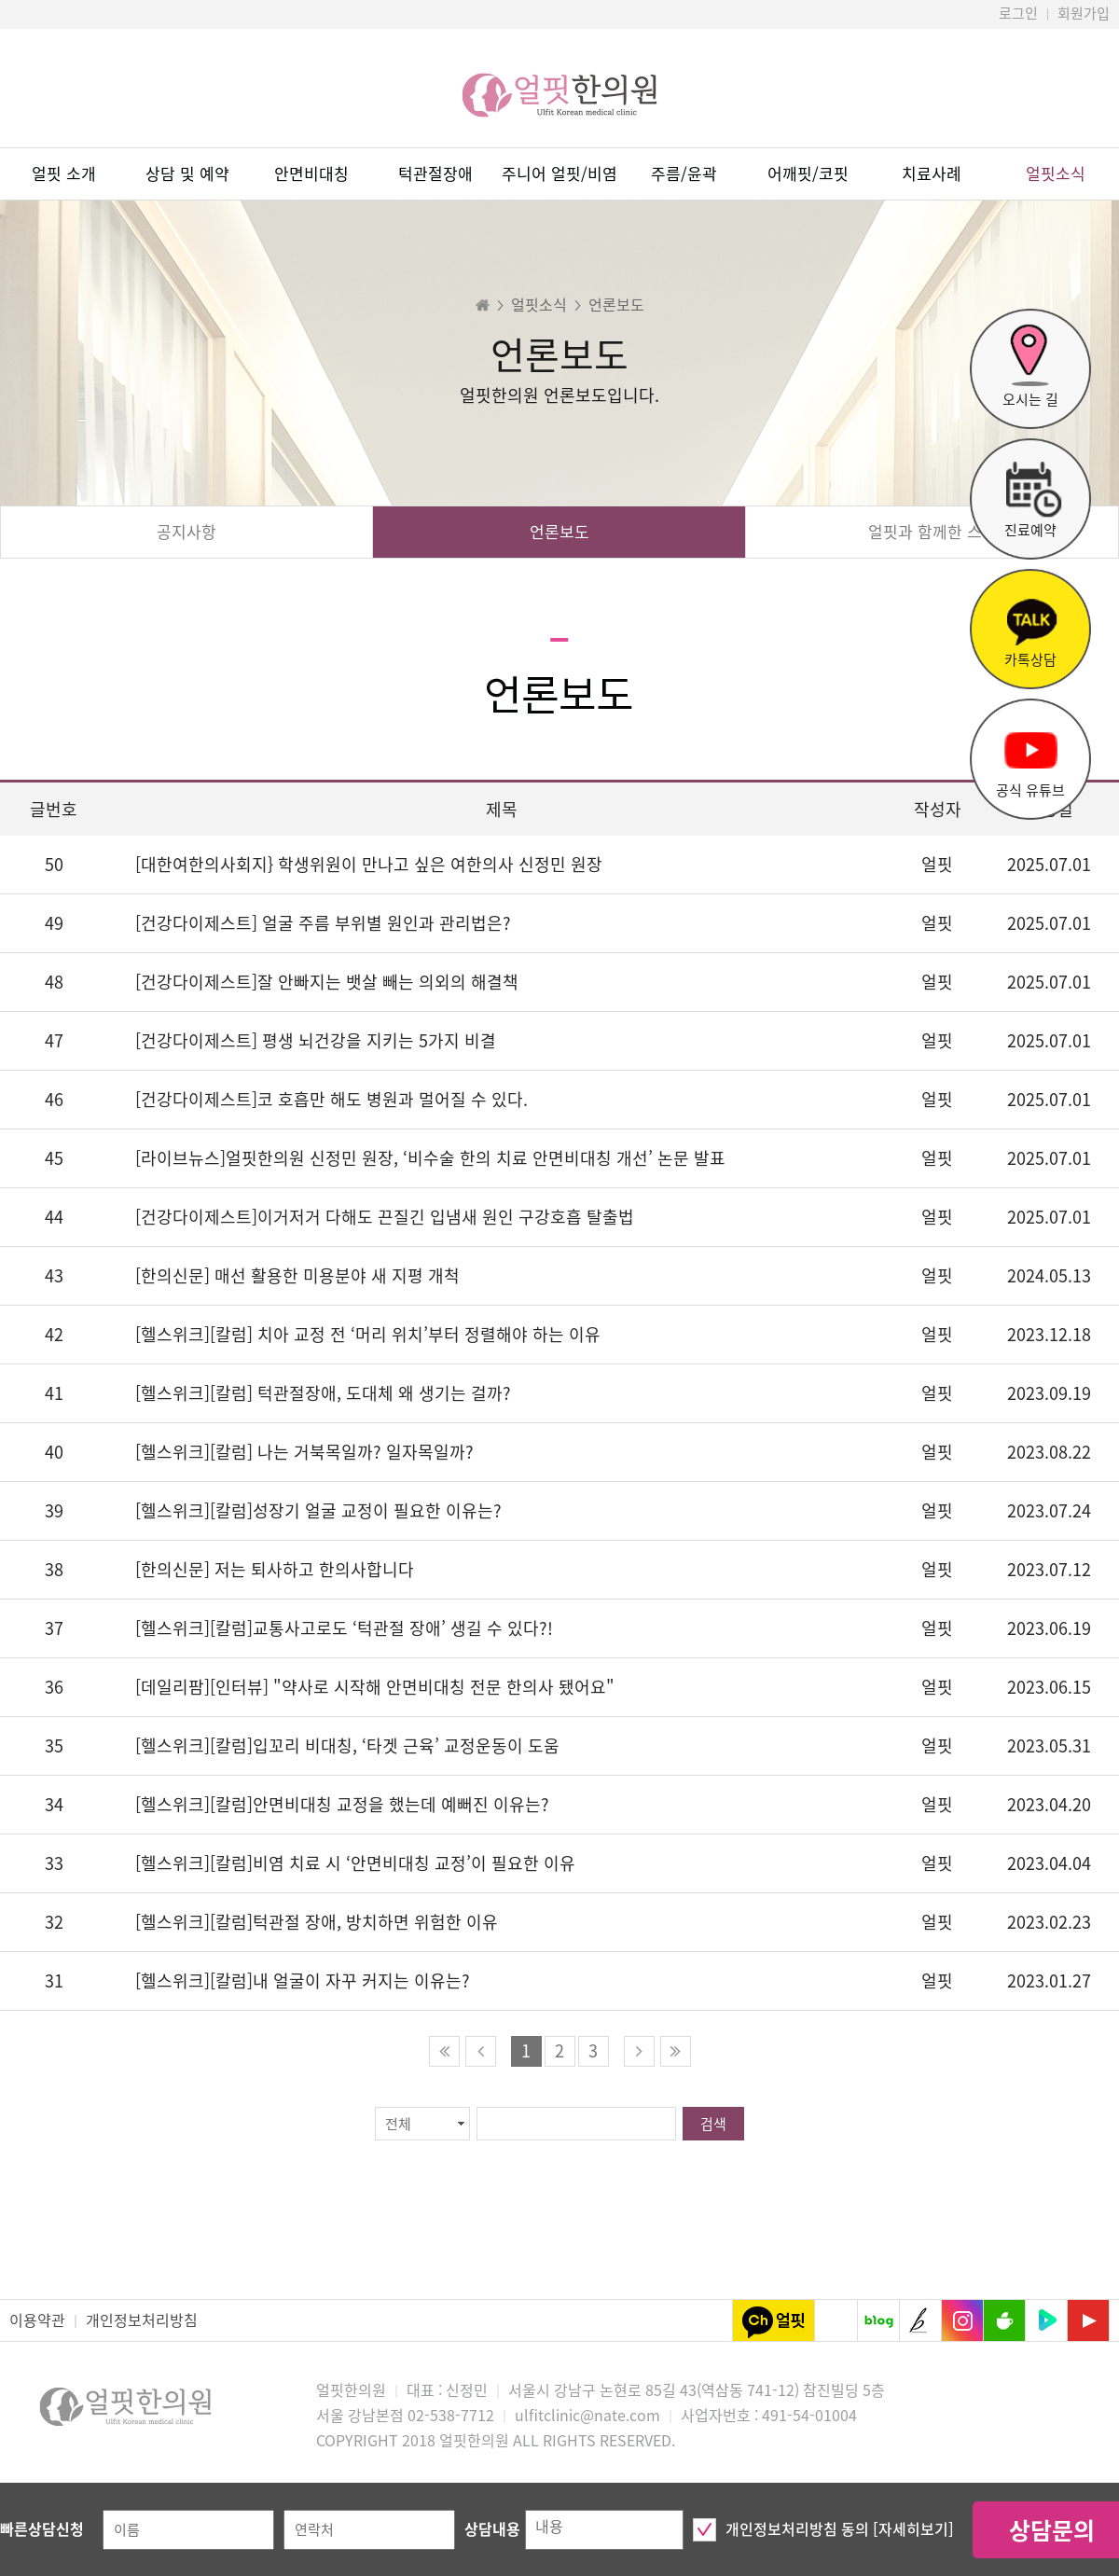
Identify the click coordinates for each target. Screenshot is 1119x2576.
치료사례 (931, 174)
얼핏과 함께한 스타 (932, 532)
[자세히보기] (913, 2529)
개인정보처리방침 (142, 2320)
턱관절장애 (435, 174)
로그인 (1018, 14)
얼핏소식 (1055, 174)
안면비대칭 (311, 174)
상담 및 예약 (187, 174)
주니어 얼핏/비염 (559, 174)
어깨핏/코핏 (808, 174)
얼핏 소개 (64, 174)
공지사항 (186, 532)
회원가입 (1083, 14)
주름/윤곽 (684, 174)
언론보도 (559, 532)
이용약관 (37, 2320)
